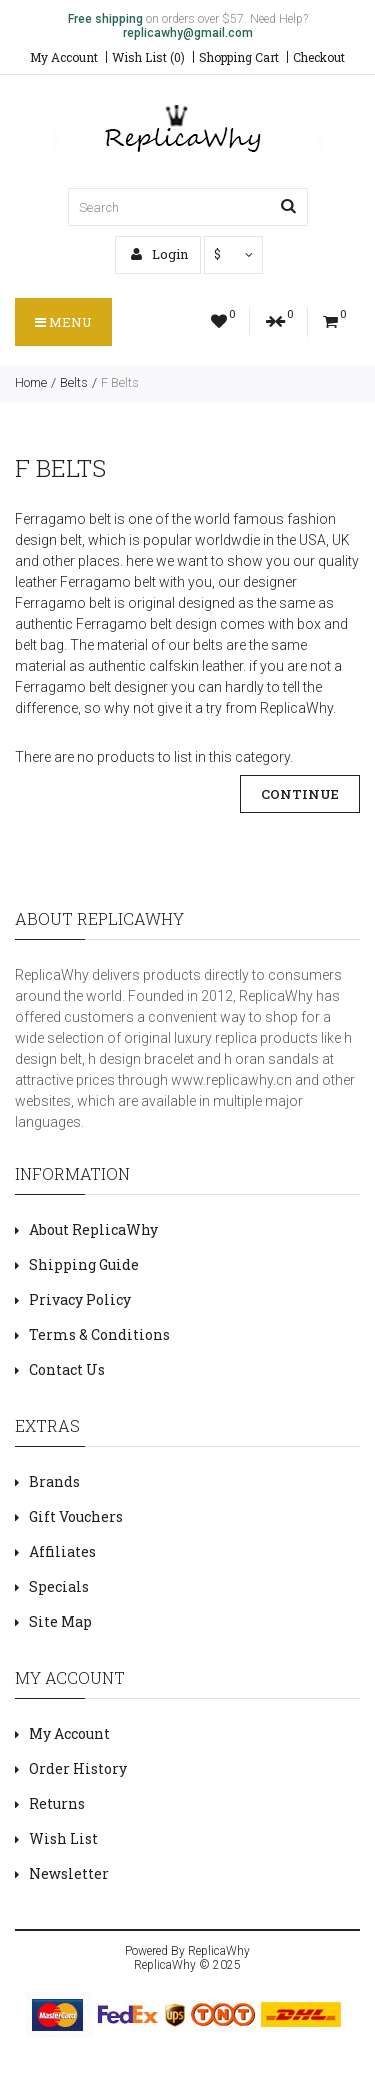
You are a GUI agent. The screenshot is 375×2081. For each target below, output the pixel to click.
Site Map (60, 1621)
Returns (57, 1803)
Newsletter (69, 1873)
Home (31, 382)
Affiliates (62, 1551)
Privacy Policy (80, 1299)
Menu (63, 322)
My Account (64, 57)
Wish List (63, 1838)
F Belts (120, 382)
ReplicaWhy (219, 1951)
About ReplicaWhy (93, 1229)
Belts (74, 382)
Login (159, 254)
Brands (54, 1481)
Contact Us (67, 1369)
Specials (59, 1586)
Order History (78, 1768)
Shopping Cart (239, 57)
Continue (300, 794)
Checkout (319, 57)
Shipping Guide (84, 1264)
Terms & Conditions (99, 1334)
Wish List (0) (148, 57)
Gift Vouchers (76, 1516)
